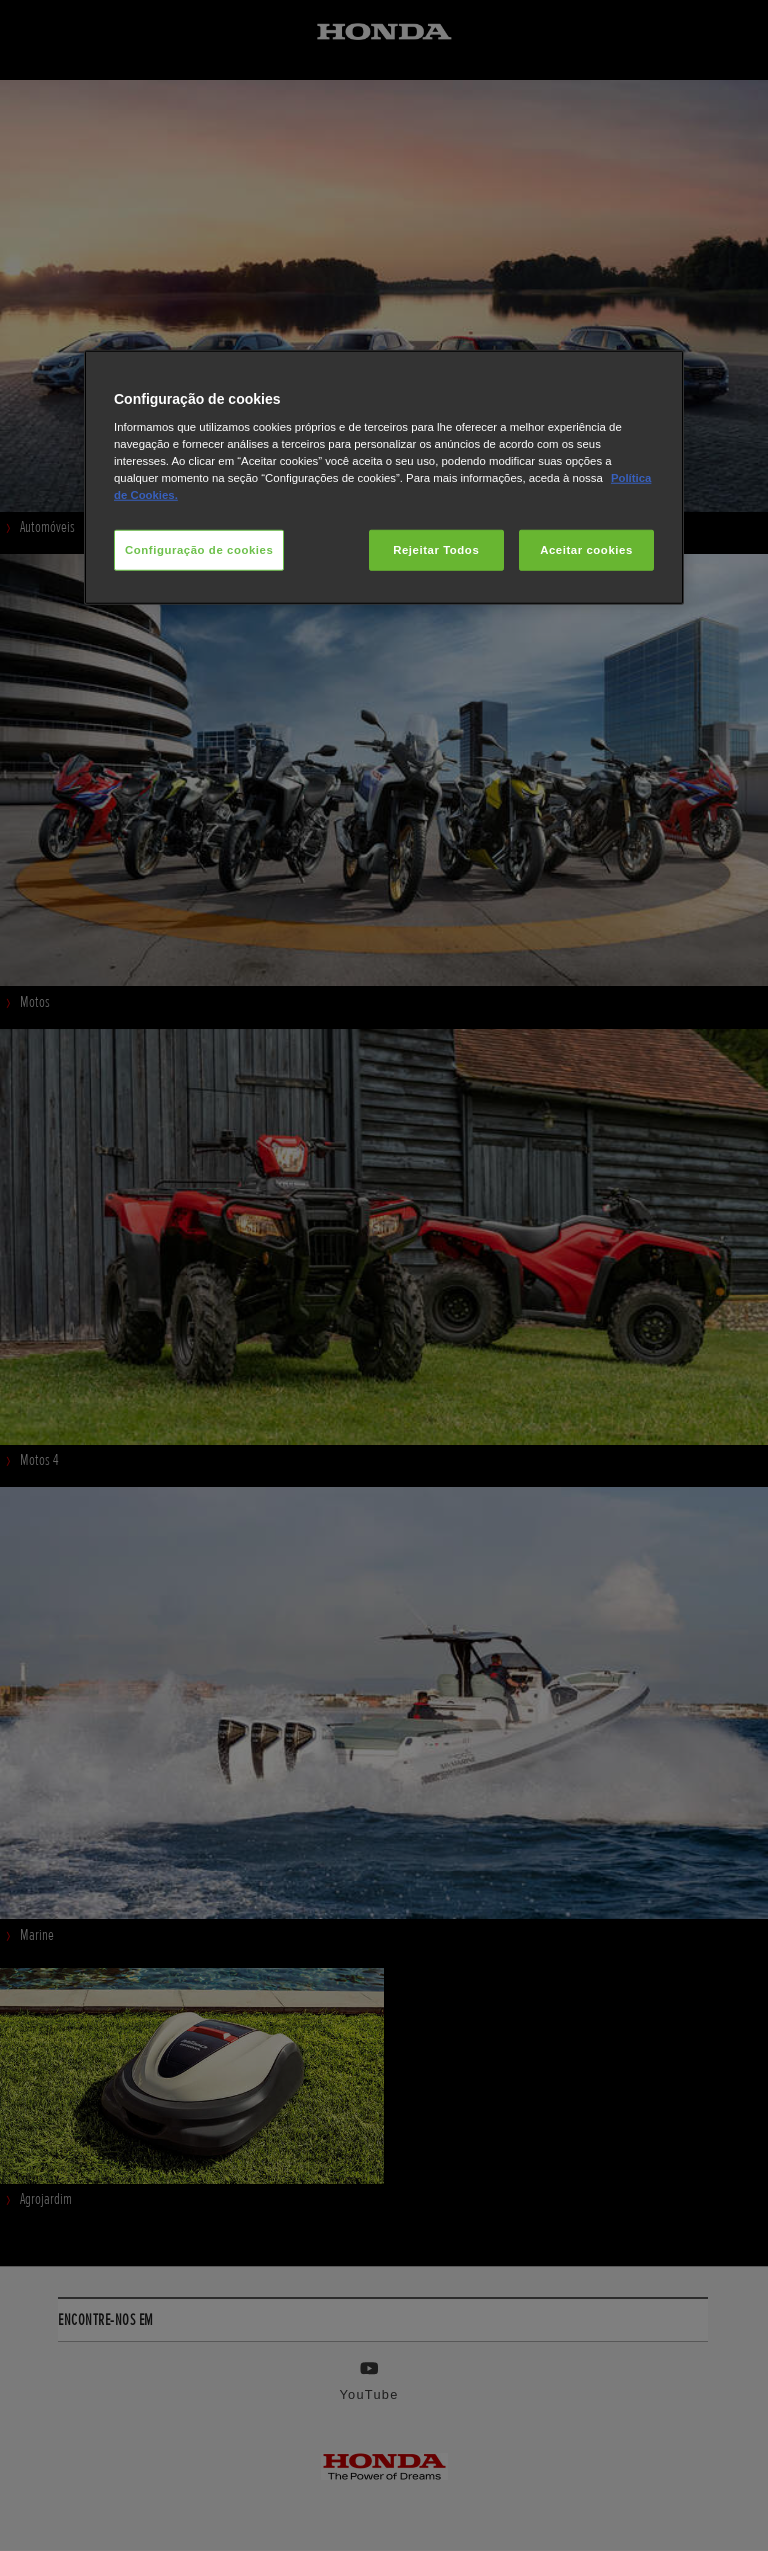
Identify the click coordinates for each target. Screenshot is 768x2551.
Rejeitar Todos (436, 549)
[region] (384, 477)
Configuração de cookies (199, 549)
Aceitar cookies (586, 549)
